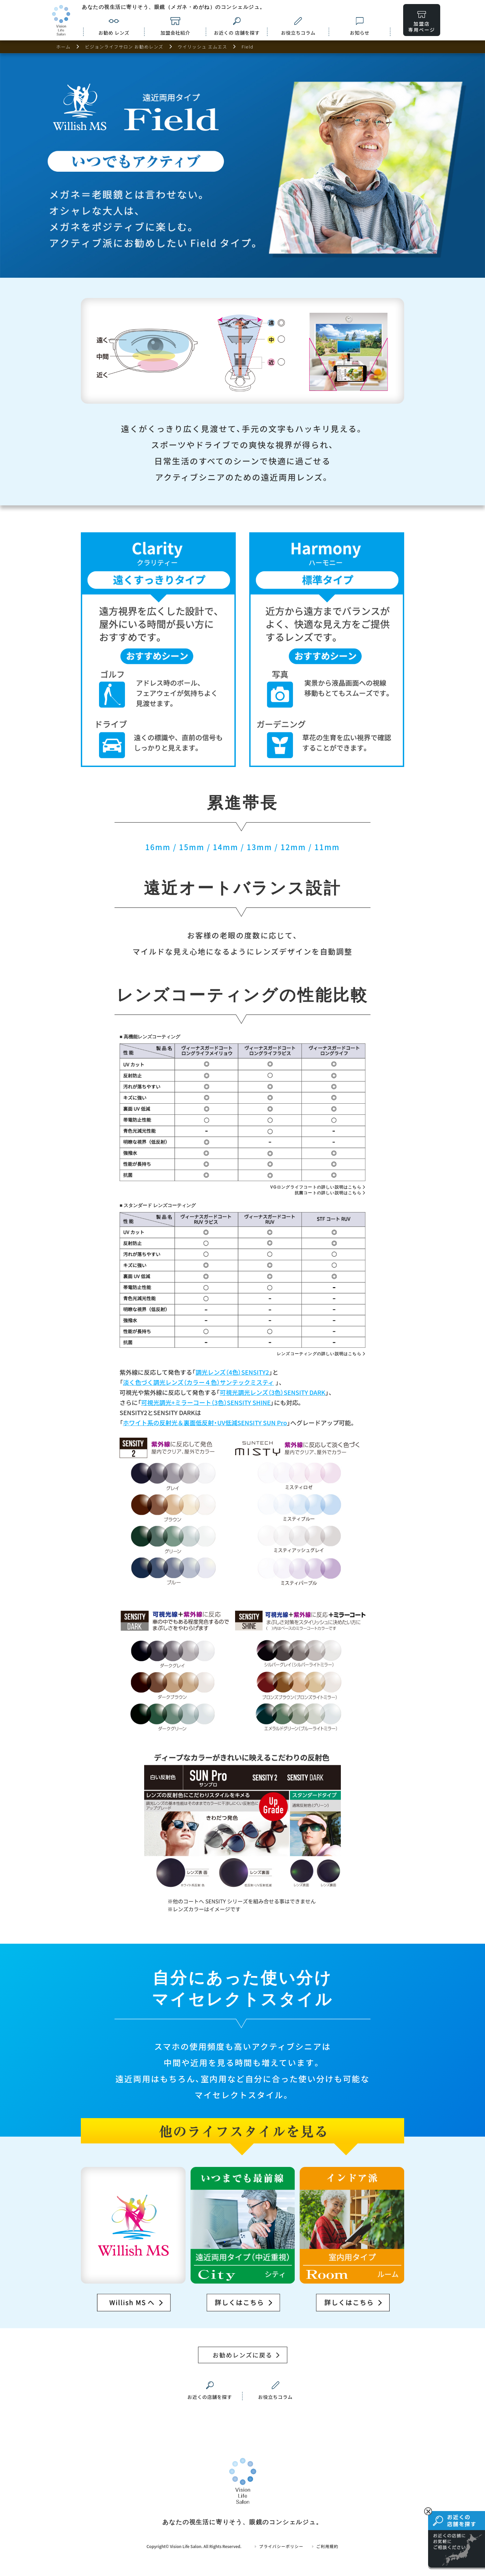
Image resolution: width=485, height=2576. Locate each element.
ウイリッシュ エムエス (202, 46)
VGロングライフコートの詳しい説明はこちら (315, 1187)
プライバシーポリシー (278, 2546)
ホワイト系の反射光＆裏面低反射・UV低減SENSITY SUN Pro (205, 1422)
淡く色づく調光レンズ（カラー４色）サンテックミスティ (198, 1382)
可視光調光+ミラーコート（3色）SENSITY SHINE (205, 1402)
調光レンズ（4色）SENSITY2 (232, 1372)
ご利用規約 (325, 2546)
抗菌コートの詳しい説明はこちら (328, 1193)
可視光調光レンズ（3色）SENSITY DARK (272, 1392)
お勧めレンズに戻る (242, 2354)
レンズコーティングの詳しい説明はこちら (319, 1353)
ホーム (63, 46)
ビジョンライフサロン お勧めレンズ (124, 46)
